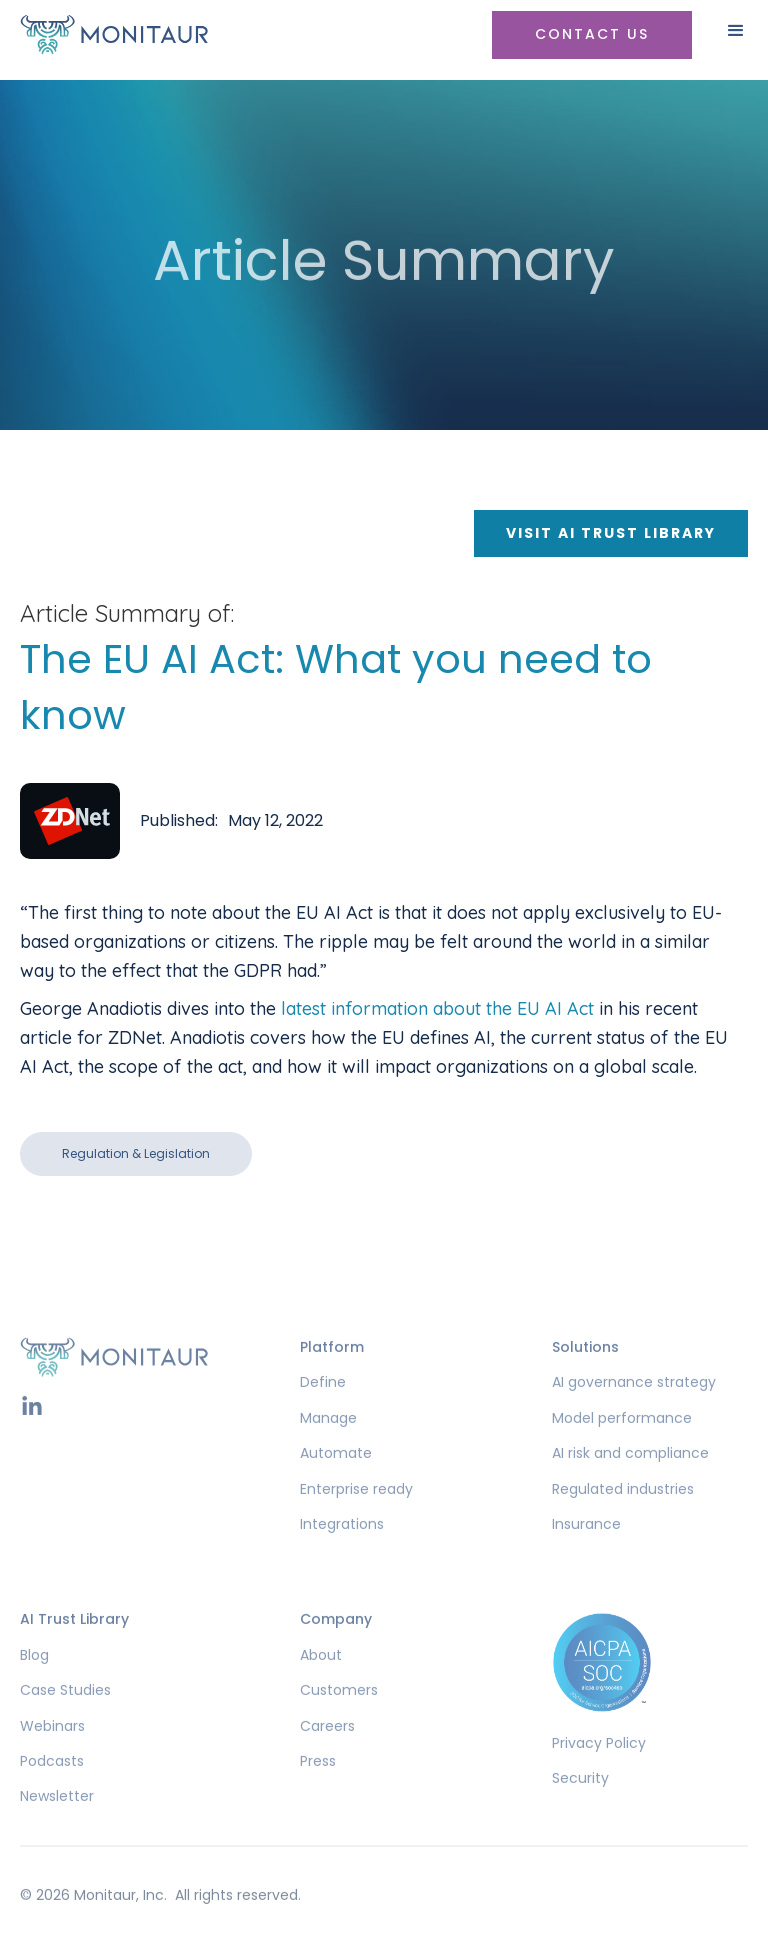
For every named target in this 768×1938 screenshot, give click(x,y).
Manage (328, 1448)
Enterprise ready (356, 1519)
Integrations (342, 1554)
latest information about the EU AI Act (437, 1008)
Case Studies (65, 1720)
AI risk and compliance (630, 1483)
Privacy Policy (599, 1773)
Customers (339, 1720)
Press (318, 1791)
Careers (327, 1756)
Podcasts (52, 1791)
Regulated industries (623, 1519)
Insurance (586, 1554)
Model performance (622, 1448)
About (321, 1685)
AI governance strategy (634, 1413)
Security (580, 1808)
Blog (34, 1685)
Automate (336, 1483)
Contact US (592, 34)
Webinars (52, 1756)
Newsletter (57, 1827)
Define (323, 1413)
